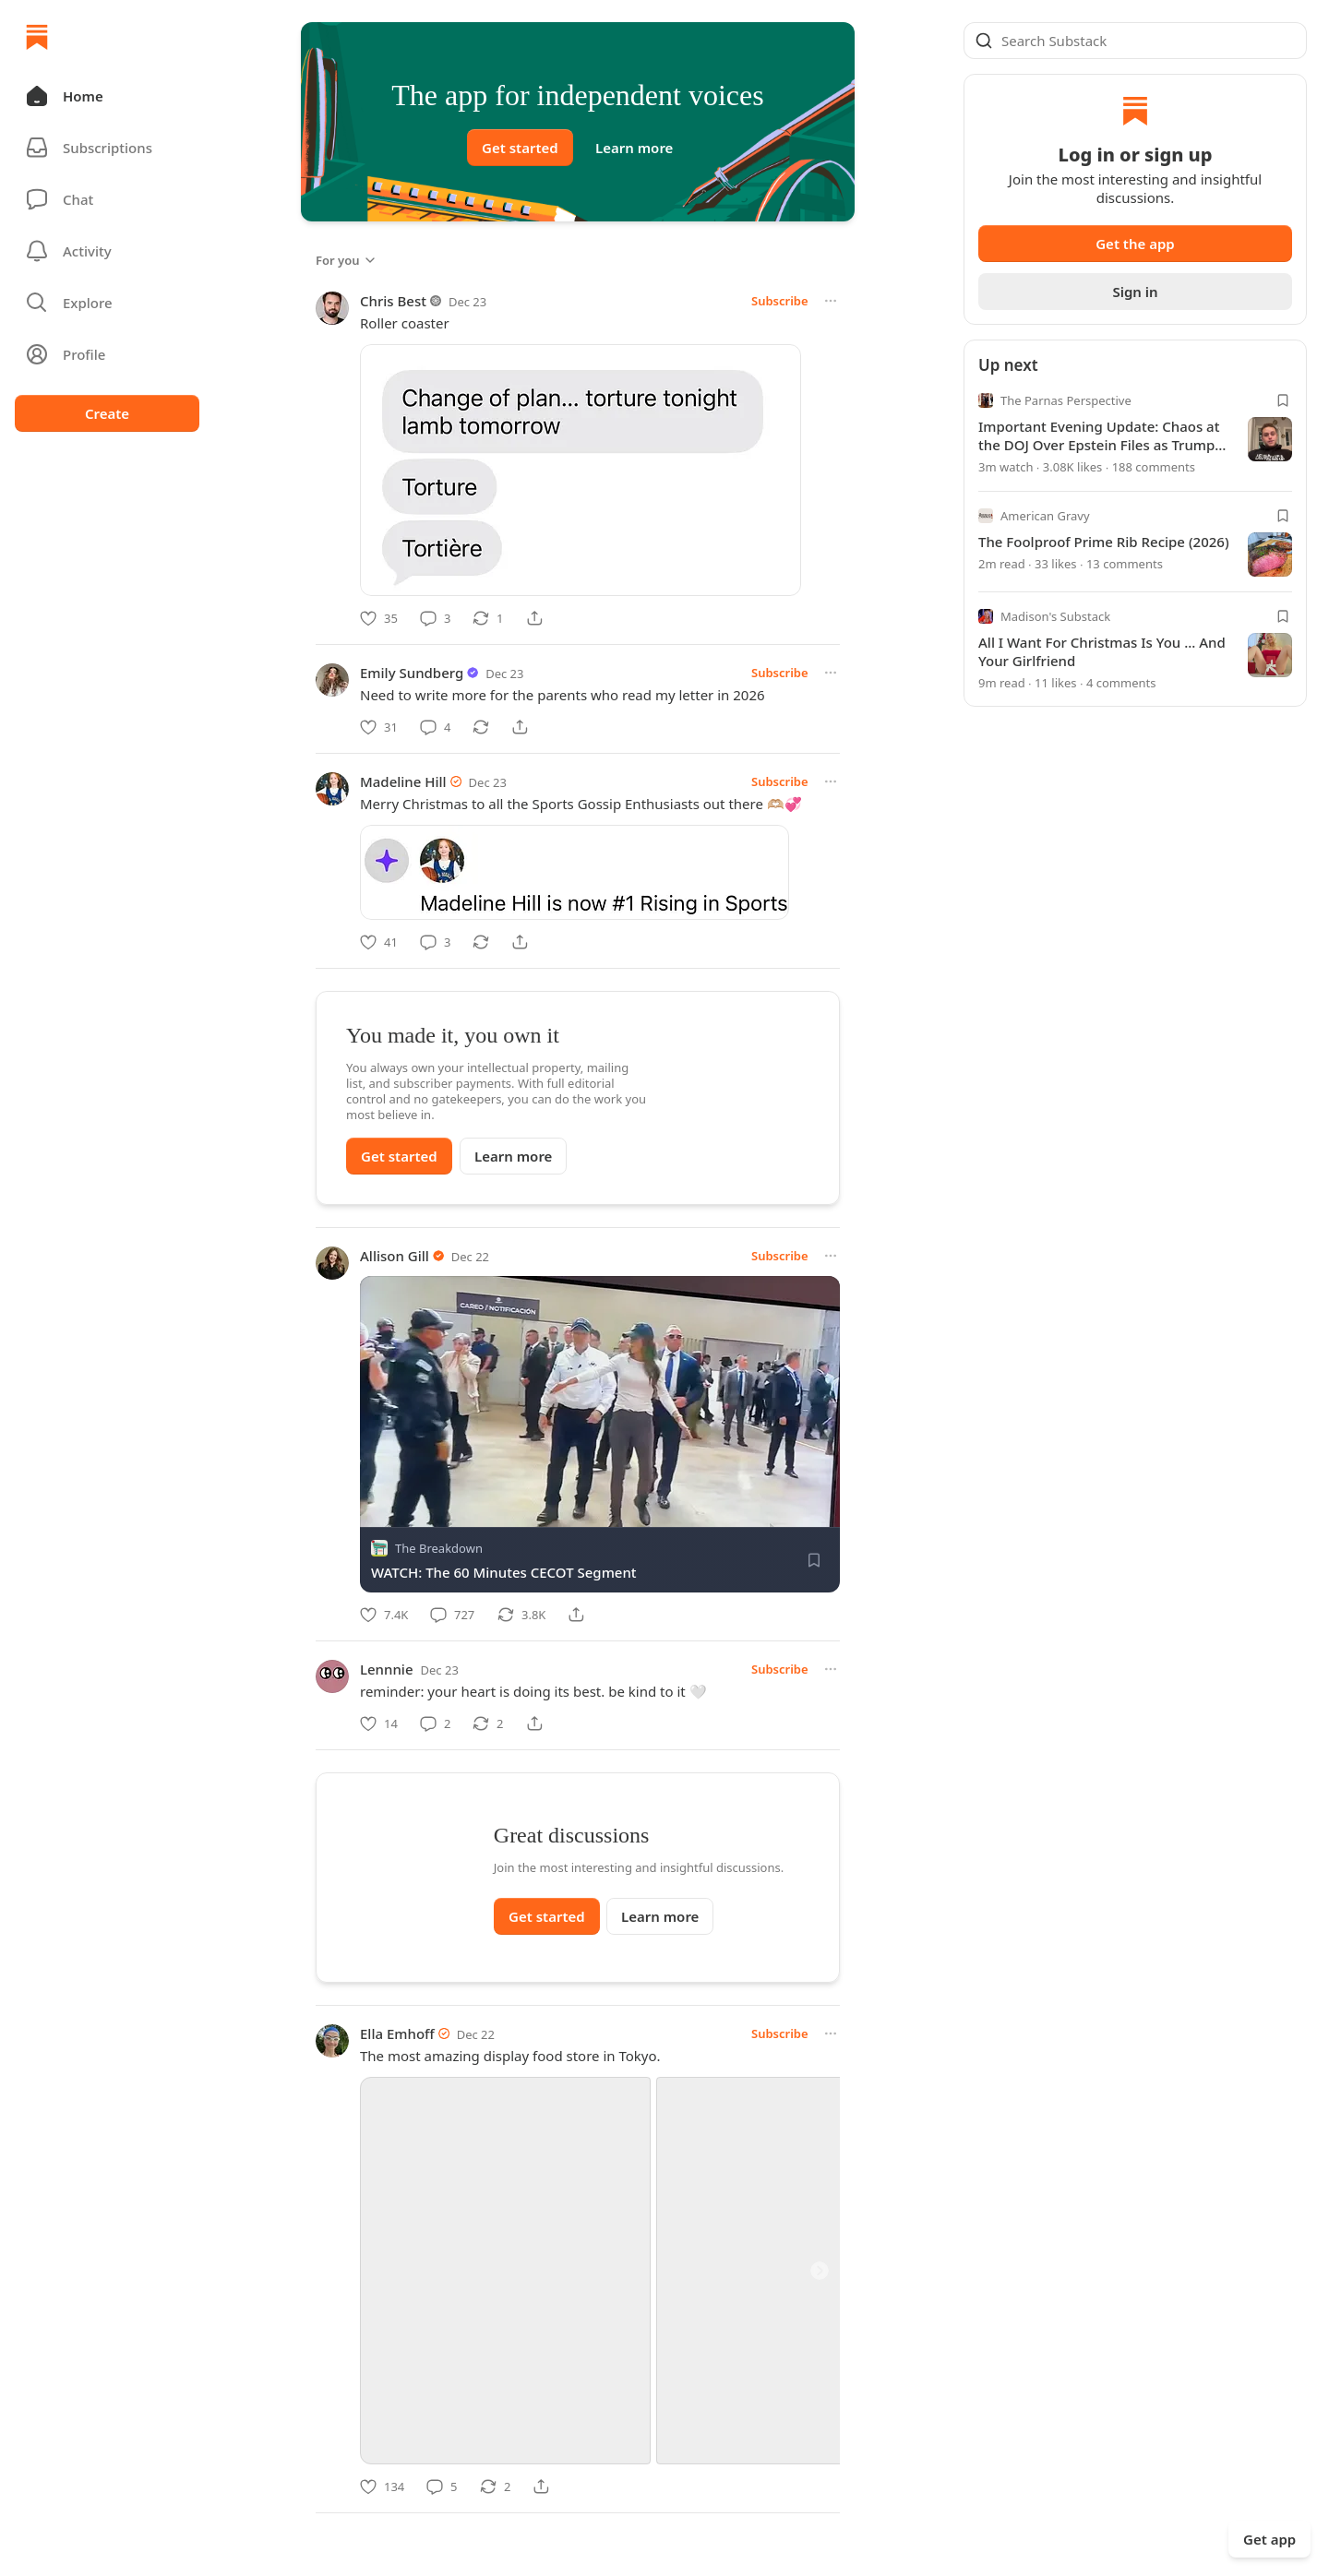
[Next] (819, 2315)
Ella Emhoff (397, 2078)
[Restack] (487, 618)
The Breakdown (439, 1548)
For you (346, 260)
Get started (520, 147)
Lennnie (386, 1669)
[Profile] (107, 354)
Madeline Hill (403, 781)
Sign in (1134, 291)
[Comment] (435, 618)
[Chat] (107, 199)
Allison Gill (394, 1255)
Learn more (634, 147)
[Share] (534, 618)
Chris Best (393, 301)
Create (107, 413)
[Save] (814, 1560)
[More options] (830, 301)
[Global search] (1135, 40)
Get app (1269, 2539)
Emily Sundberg (411, 672)
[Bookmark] (1283, 400)
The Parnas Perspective (1065, 400)
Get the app (1135, 243)
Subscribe (779, 300)
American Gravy (1045, 515)
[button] (107, 96)
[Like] (379, 618)
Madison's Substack (1055, 616)
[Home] (37, 37)
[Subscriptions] (107, 147)
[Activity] (107, 251)
